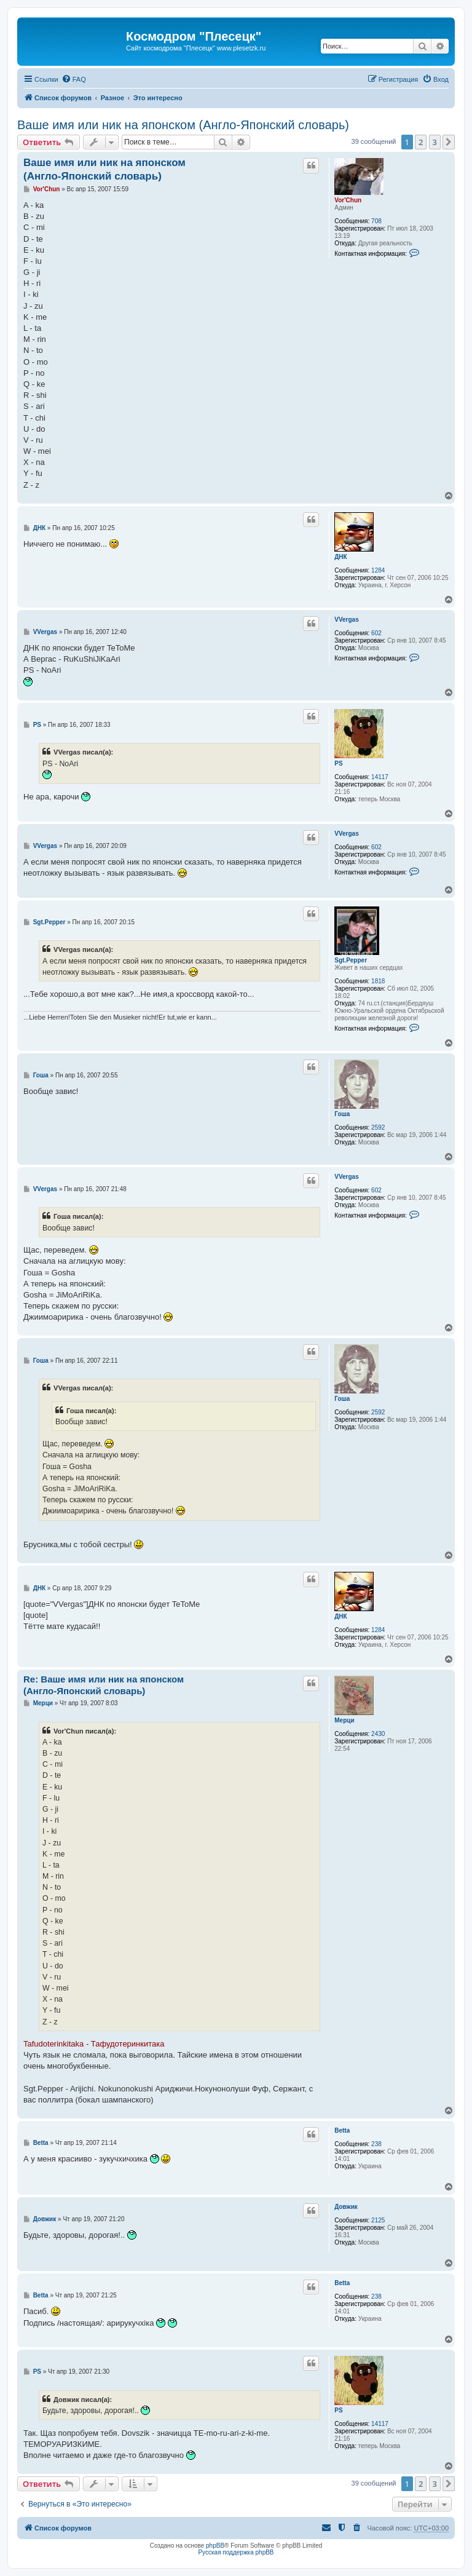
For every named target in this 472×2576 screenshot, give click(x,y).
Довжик (346, 2206)
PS (338, 763)
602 (376, 633)
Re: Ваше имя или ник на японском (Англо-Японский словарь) (103, 1685)
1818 (378, 981)
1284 (378, 570)
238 (376, 2144)
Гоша (342, 1114)
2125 (378, 2220)
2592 (378, 1127)
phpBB (215, 2545)
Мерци (344, 1720)
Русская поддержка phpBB (235, 2552)
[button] (448, 142)
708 (376, 221)
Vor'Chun (347, 200)
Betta (342, 2130)
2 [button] (421, 142)
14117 (379, 777)
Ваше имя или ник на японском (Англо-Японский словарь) (183, 125)
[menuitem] (73, 79)
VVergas (346, 619)
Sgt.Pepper (350, 960)
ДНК (340, 556)
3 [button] (435, 142)
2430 (378, 1733)
